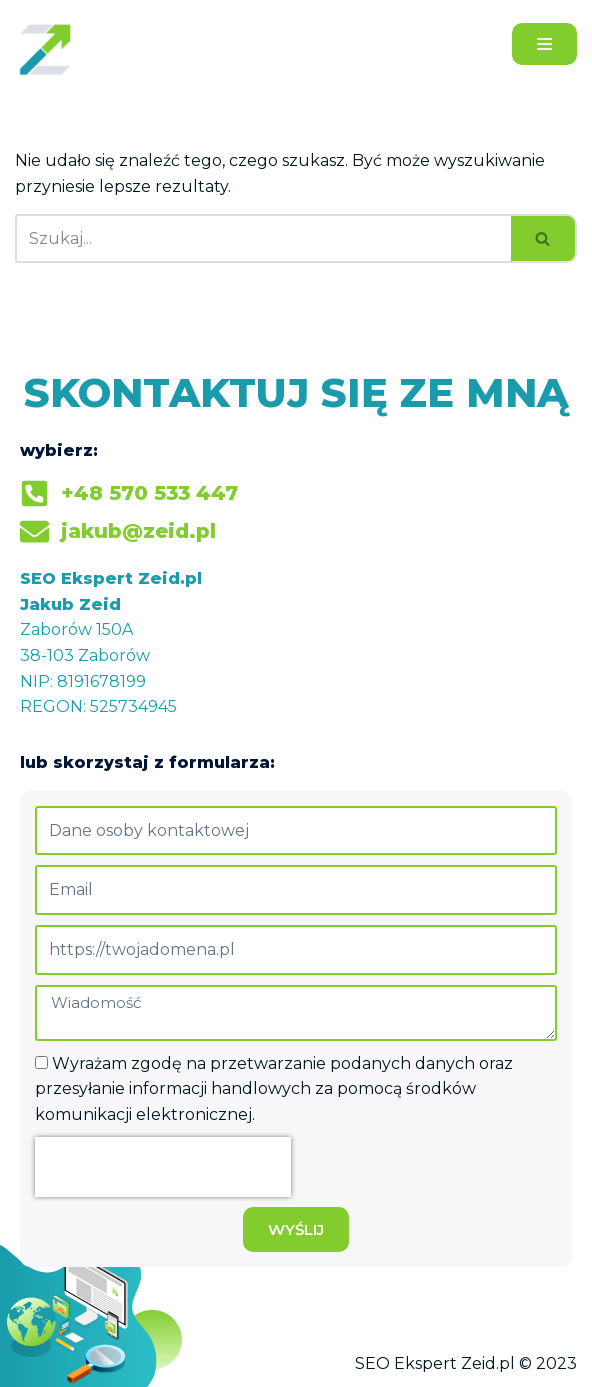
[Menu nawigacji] (544, 44)
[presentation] (163, 1167)
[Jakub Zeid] (50, 49)
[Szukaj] (263, 238)
